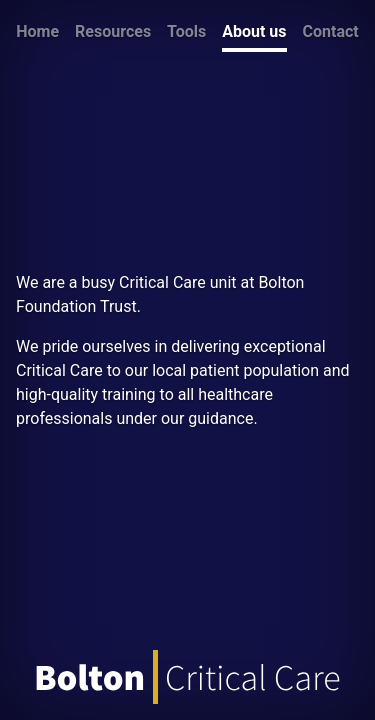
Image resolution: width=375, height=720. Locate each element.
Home (37, 31)
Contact (331, 31)
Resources (113, 31)
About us (254, 31)
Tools (186, 31)
